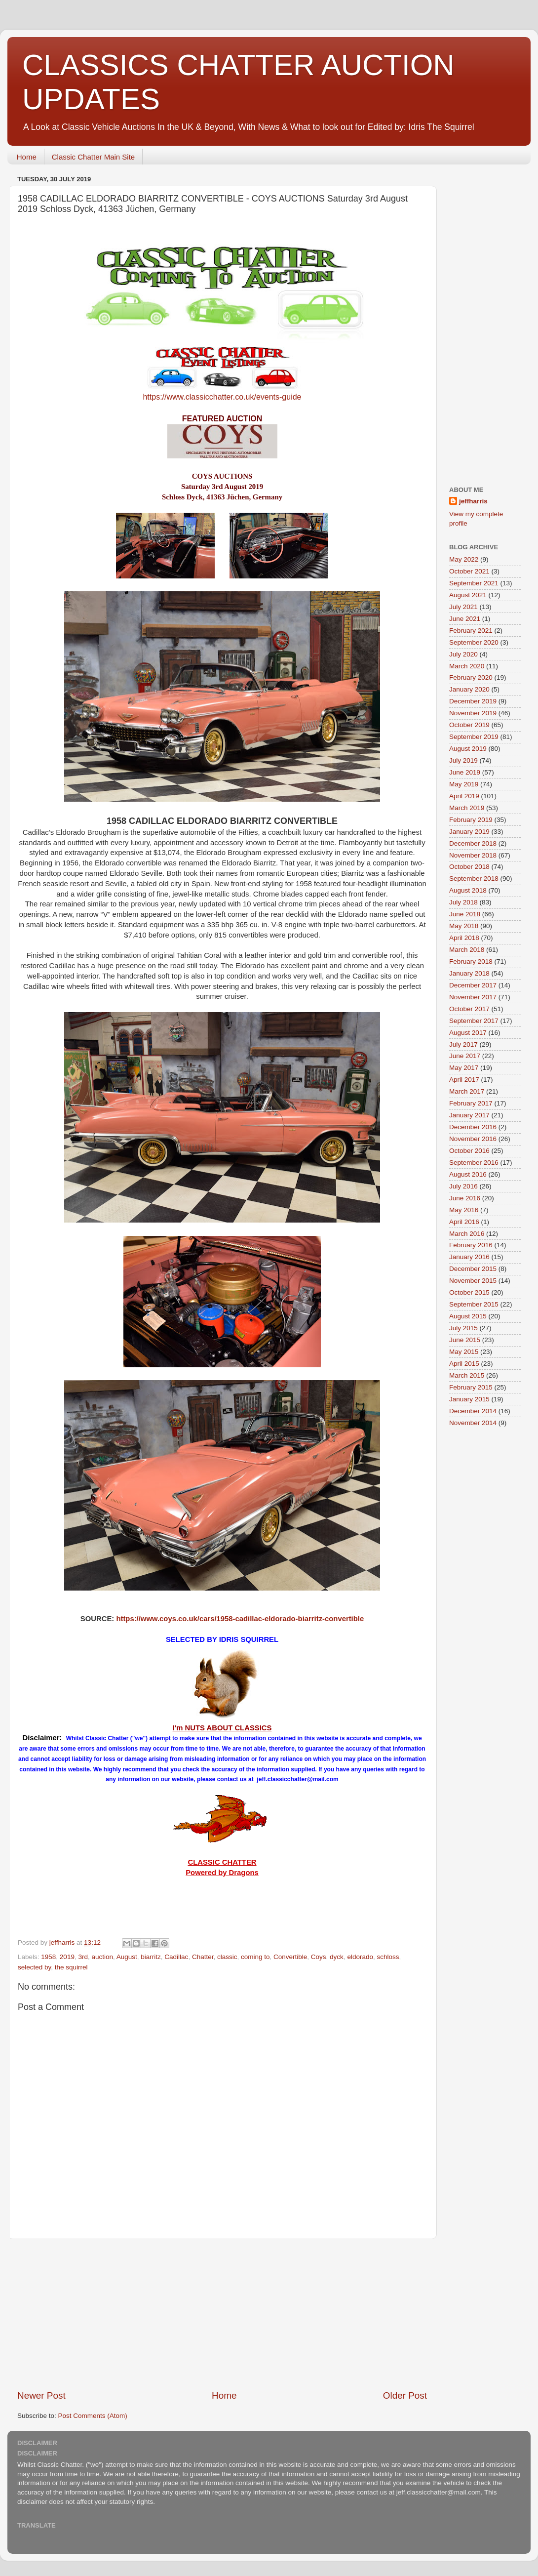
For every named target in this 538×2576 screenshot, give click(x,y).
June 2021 (464, 618)
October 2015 (469, 1292)
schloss (388, 1957)
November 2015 (473, 1280)
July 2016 (463, 1186)
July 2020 (463, 654)
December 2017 (473, 985)
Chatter (203, 1957)
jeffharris (473, 501)
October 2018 (469, 866)
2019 (67, 1957)
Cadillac (176, 1957)
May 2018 (463, 926)
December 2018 (473, 843)
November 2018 (473, 855)
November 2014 (473, 1423)
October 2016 (469, 1150)
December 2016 (473, 1127)
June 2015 (464, 1340)
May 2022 (463, 559)
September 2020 (474, 642)
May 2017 (463, 1067)
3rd (83, 1957)
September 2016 (474, 1162)
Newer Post (41, 2395)
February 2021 (471, 630)
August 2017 (468, 1032)
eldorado (360, 1957)
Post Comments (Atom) (92, 2415)
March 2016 (466, 1233)
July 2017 (463, 1044)
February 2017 (471, 1103)
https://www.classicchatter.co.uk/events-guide (222, 397)
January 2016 (469, 1257)
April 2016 (464, 1222)
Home (27, 157)
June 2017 (464, 1056)
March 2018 (466, 949)
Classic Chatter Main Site (93, 157)
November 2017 (473, 997)
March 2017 (466, 1091)
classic (227, 1957)
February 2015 (471, 1387)
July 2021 (463, 607)
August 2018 (468, 890)
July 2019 (463, 760)
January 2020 (469, 689)
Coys (318, 1957)
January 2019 (469, 831)
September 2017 (474, 1020)
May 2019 (463, 784)
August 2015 (468, 1316)
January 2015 (469, 1399)
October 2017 (469, 1009)
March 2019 (466, 808)
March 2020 (466, 666)
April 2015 (464, 1363)
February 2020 (471, 677)
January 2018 (469, 973)
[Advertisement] (222, 2314)
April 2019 (464, 796)
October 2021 (469, 571)
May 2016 (463, 1210)
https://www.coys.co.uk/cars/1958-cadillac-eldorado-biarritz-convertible (240, 1619)
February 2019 (471, 819)
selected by (34, 1967)
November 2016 (473, 1139)
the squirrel (71, 1967)
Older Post (405, 2395)
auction (102, 1957)
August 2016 (468, 1174)
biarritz (151, 1957)
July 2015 (463, 1328)
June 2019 (464, 772)
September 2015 (474, 1304)
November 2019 (473, 713)
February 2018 (471, 961)
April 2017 (464, 1079)
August (126, 1957)
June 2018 (464, 914)
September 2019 (474, 736)
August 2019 (468, 748)
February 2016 (471, 1245)
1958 (48, 1957)
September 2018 (474, 878)
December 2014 (473, 1411)
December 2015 (473, 1268)
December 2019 (473, 701)
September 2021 (474, 583)
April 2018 (464, 937)
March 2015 (466, 1375)
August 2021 (468, 595)
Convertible (290, 1957)
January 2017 (469, 1115)
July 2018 (463, 902)
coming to (255, 1957)
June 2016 (464, 1198)
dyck (337, 1957)
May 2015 (463, 1351)
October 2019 (469, 725)
